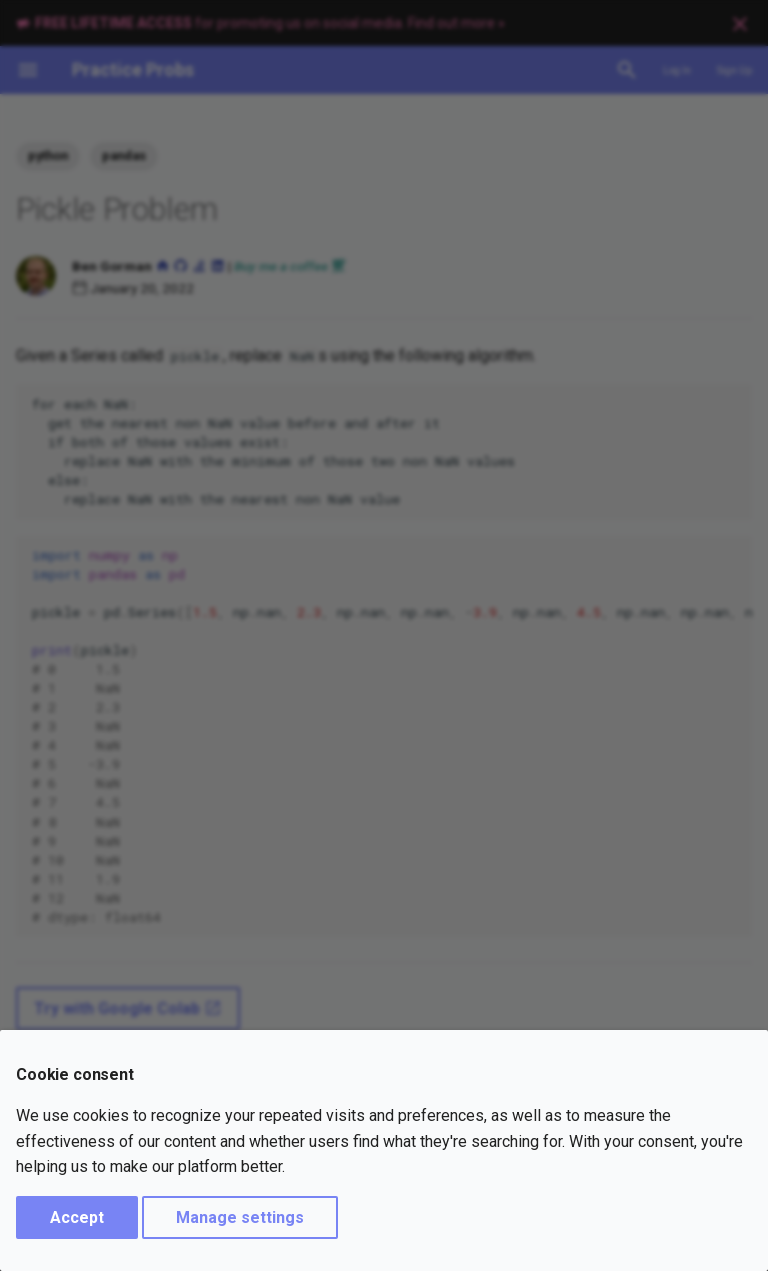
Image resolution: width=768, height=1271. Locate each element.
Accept (77, 1217)
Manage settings (240, 1217)
